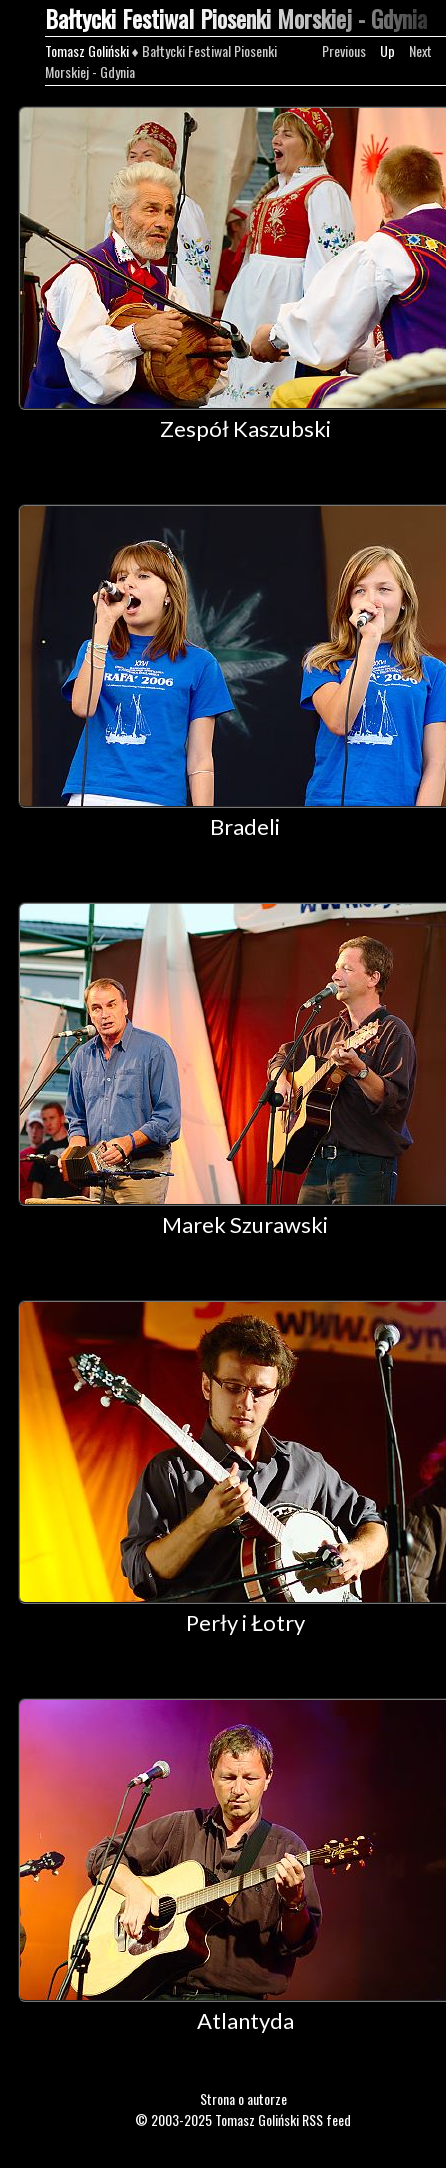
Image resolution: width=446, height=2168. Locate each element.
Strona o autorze (243, 2098)
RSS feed (326, 2119)
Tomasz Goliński (87, 50)
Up (387, 50)
